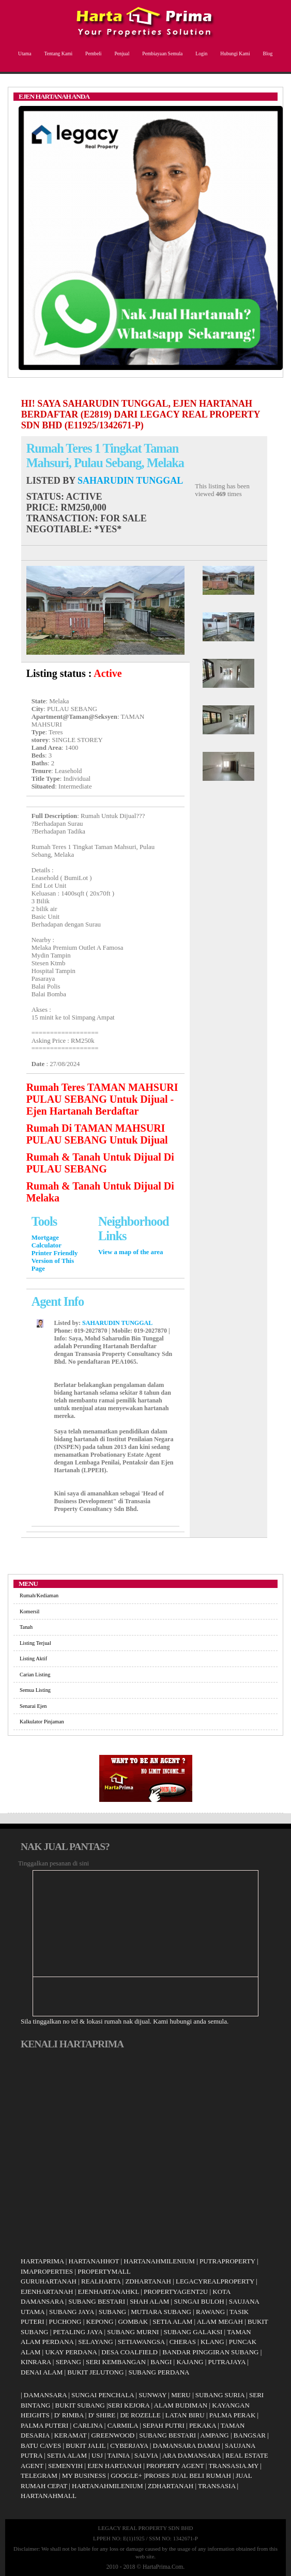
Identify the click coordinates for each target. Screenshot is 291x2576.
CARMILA (123, 2425)
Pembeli (92, 53)
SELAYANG (95, 2342)
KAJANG (189, 2362)
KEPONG (100, 2321)
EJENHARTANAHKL (108, 2291)
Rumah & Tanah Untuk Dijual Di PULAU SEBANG (100, 1163)
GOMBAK (133, 2321)
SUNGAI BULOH (199, 2301)
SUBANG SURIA (219, 2395)
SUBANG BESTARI (96, 2301)
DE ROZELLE (140, 2415)
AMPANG (215, 2435)
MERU (181, 2395)
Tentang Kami (57, 53)
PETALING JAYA (78, 2332)
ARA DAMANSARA (191, 2455)
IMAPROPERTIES (47, 2271)
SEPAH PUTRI (164, 2425)
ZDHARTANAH (148, 2281)
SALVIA (146, 2455)
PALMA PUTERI (45, 2425)
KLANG (212, 2342)
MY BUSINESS (84, 2475)
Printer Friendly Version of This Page (55, 1261)
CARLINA (87, 2425)
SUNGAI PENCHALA (102, 2395)
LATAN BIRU (185, 2415)
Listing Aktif (33, 1658)
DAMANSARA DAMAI (186, 2445)
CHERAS (183, 2342)
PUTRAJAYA (227, 2362)
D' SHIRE (102, 2415)
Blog (267, 53)
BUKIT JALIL (85, 2445)
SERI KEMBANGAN (116, 2362)
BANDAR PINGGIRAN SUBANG (210, 2352)
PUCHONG (65, 2321)
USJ (97, 2455)
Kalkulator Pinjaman (42, 1721)
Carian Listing (35, 1674)
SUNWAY (152, 2395)
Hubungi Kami (234, 53)
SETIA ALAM (172, 2321)
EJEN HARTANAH (114, 2466)
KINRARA (36, 2362)
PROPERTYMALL (104, 2271)
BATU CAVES (41, 2445)
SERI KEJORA (129, 2405)
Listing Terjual (35, 1643)
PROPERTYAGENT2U (176, 2291)
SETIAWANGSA (141, 2342)
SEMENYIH (65, 2466)
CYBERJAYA (129, 2445)
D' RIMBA (69, 2415)
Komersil (29, 1611)
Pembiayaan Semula (161, 53)
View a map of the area (130, 1252)
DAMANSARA (45, 2395)
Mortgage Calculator (47, 1241)
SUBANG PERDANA (158, 2372)
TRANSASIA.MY (233, 2466)
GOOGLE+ (126, 2475)
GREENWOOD (112, 2435)
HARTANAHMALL (48, 2496)
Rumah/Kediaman (39, 1595)
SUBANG (112, 2312)
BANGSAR (250, 2435)
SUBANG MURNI (133, 2332)
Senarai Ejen (33, 1706)
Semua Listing (35, 1690)
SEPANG (68, 2362)
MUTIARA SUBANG (161, 2312)
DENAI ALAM (42, 2372)
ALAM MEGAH (220, 2321)
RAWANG (210, 2312)
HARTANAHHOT (94, 2261)
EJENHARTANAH (47, 2291)
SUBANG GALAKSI (192, 2332)
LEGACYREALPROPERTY (215, 2281)
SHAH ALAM (149, 2301)
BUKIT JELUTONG (95, 2372)
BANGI (161, 2362)
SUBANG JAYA (72, 2312)
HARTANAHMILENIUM (159, 2261)
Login (200, 53)
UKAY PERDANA (71, 2352)
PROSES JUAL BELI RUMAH (188, 2475)
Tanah (26, 1627)
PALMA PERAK (232, 2415)
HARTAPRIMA (42, 2261)
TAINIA (119, 2455)
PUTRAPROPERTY (227, 2261)
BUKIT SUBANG (80, 2405)
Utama (24, 53)
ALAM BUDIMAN (181, 2405)
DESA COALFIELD (129, 2352)
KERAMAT (70, 2435)
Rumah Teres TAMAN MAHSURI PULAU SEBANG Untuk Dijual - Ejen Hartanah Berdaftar (102, 1099)
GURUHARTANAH (48, 2281)
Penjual (121, 53)
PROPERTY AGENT (175, 2466)
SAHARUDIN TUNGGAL (130, 480)
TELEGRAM (39, 2475)
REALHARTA (100, 2281)
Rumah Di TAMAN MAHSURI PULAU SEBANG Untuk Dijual (97, 1134)
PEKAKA (202, 2425)
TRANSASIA (216, 2486)
